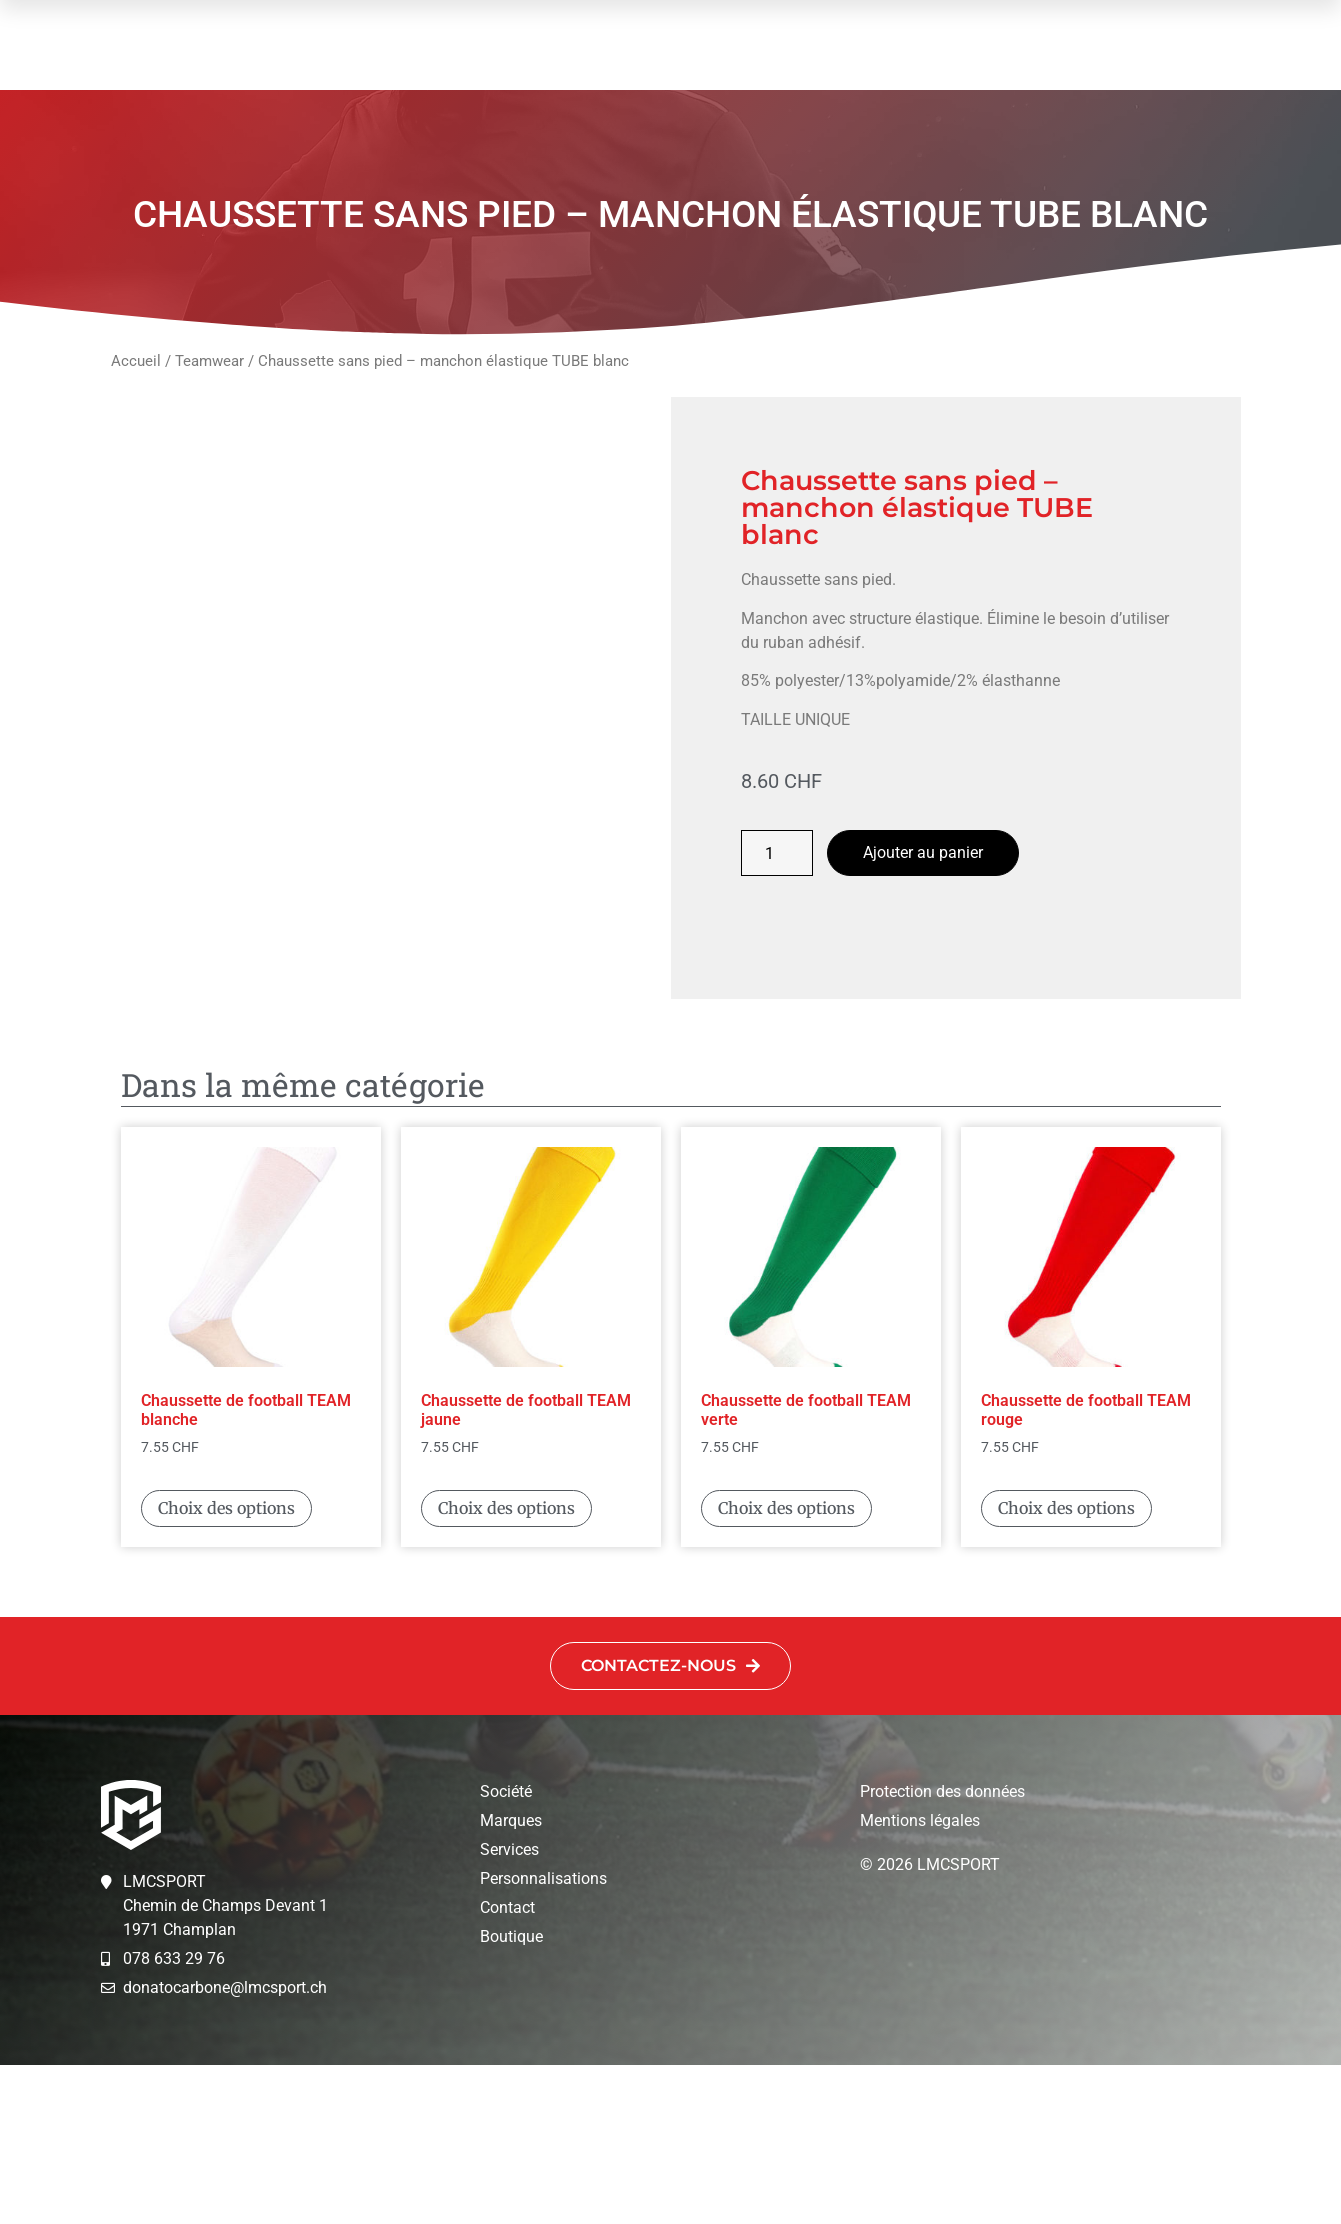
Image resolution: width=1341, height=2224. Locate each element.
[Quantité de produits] (777, 853)
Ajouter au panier (923, 852)
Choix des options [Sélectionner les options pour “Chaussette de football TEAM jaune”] (506, 1667)
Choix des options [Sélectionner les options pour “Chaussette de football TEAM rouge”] (1066, 1667)
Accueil (136, 361)
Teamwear (209, 361)
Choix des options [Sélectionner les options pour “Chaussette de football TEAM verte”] (786, 1667)
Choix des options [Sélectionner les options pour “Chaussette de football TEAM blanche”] (226, 1667)
